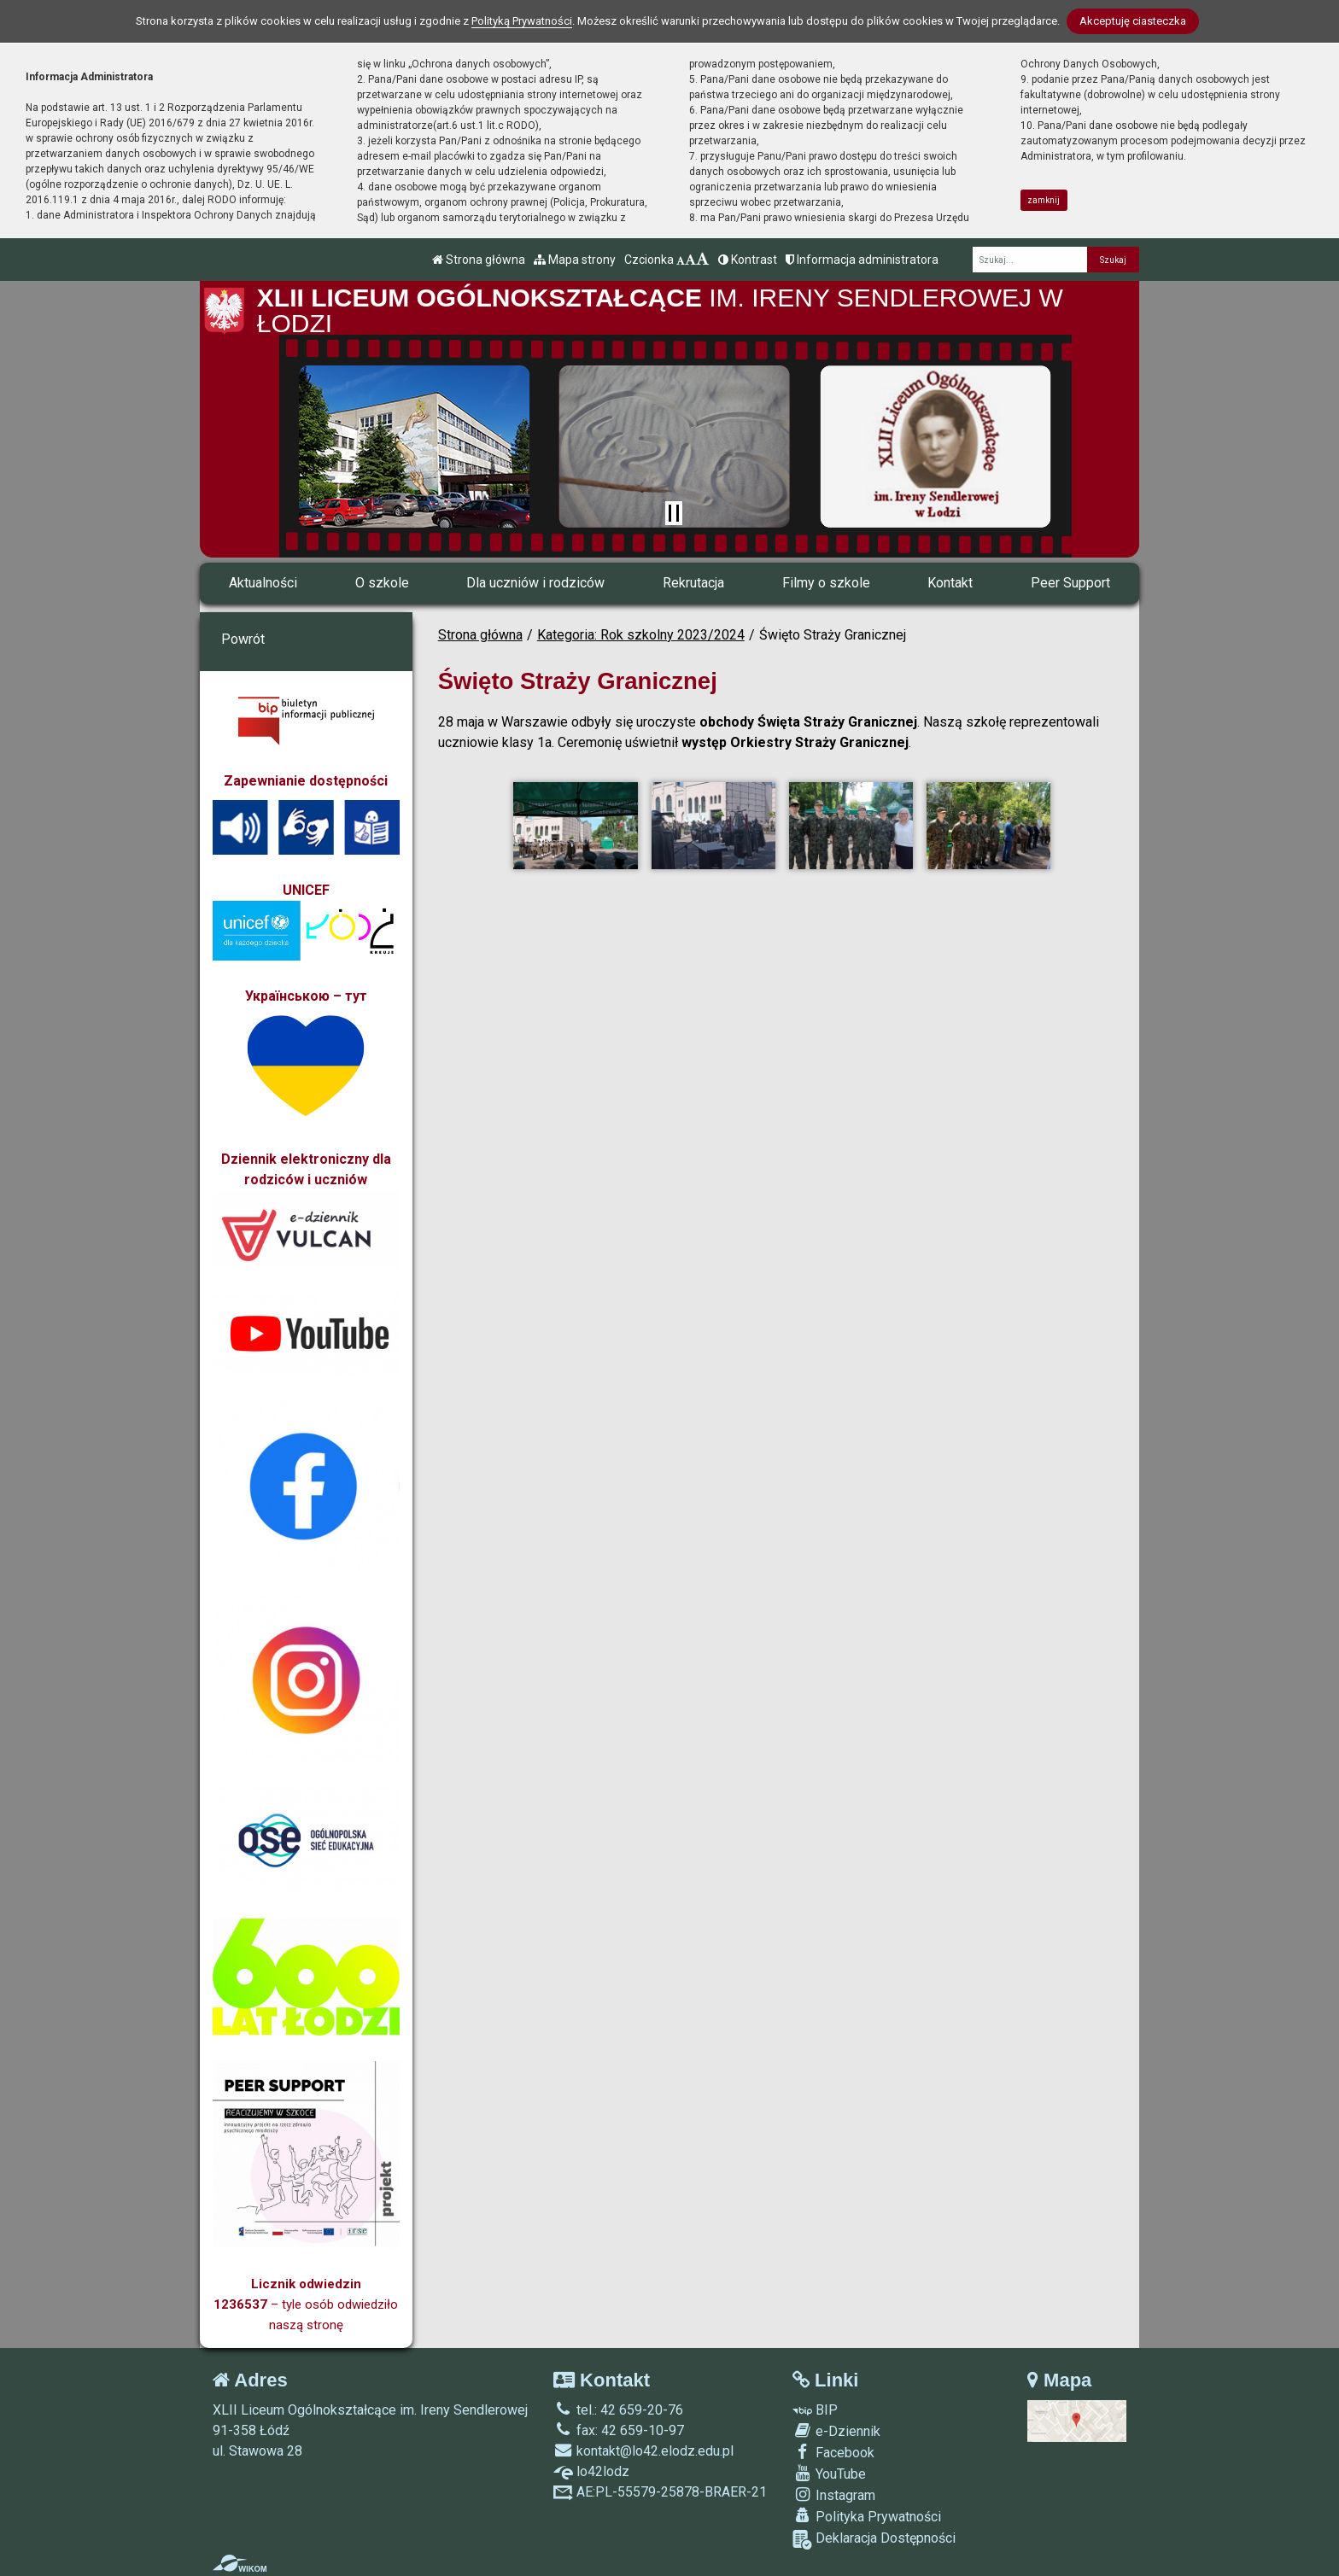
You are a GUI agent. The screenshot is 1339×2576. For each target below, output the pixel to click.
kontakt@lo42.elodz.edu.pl (643, 2451)
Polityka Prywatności (866, 2516)
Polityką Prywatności (521, 21)
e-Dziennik (836, 2430)
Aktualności (263, 583)
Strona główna (478, 259)
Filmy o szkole (826, 583)
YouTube (829, 2473)
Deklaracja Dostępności (874, 2540)
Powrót (243, 639)
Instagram (833, 2494)
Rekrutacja (693, 583)
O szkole (382, 583)
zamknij (1043, 200)
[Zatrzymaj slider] (674, 513)
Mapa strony (575, 259)
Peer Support (1070, 583)
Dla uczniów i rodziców (535, 583)
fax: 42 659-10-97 (618, 2430)
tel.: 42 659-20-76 (618, 2410)
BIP (815, 2410)
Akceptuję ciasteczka (1132, 21)
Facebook (833, 2452)
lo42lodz (591, 2471)
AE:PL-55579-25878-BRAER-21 (660, 2492)
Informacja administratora (862, 259)
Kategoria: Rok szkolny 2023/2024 (641, 635)
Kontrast (747, 259)
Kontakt (950, 583)
